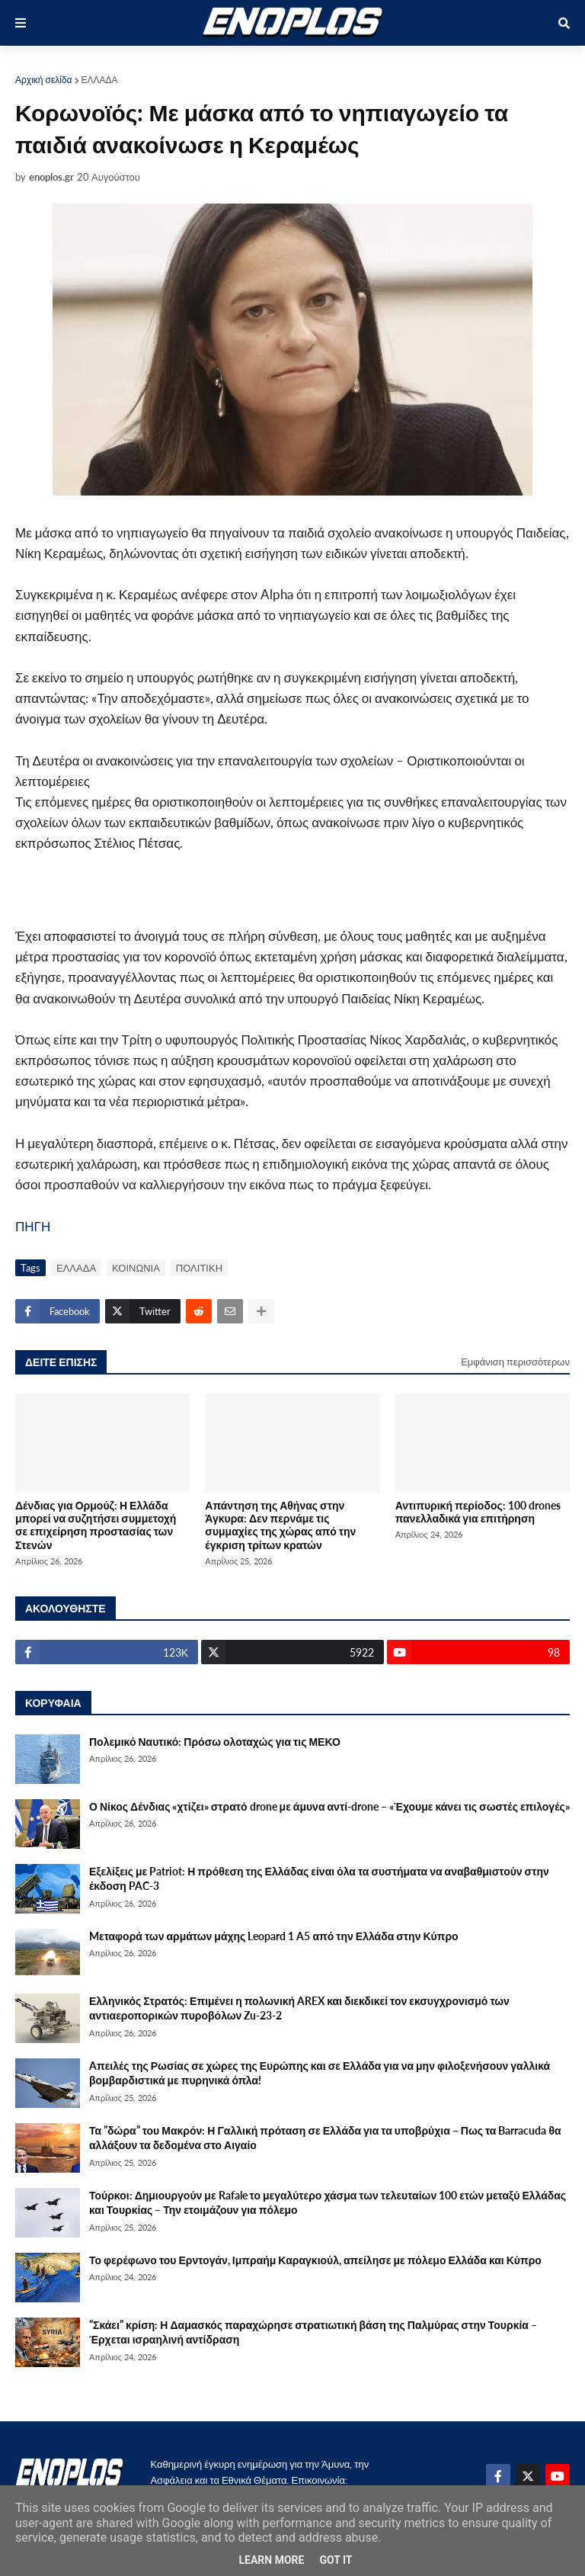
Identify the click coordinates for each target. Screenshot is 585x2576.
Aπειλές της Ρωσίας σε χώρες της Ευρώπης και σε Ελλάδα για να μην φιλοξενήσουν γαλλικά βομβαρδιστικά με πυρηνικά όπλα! (319, 2073)
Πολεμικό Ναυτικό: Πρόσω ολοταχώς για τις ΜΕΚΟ (214, 1741)
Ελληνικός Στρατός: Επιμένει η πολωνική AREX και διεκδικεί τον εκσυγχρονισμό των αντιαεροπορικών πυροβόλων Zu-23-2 (299, 2008)
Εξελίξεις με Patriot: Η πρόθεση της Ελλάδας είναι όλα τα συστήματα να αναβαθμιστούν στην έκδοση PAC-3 (319, 1879)
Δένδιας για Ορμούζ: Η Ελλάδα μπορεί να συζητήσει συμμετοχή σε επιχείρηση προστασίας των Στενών (95, 1525)
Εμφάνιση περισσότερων (515, 1361)
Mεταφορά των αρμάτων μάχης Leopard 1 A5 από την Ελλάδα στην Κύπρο (274, 1936)
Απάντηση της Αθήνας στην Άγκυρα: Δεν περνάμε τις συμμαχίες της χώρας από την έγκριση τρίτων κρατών (280, 1525)
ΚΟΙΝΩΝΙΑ (136, 1268)
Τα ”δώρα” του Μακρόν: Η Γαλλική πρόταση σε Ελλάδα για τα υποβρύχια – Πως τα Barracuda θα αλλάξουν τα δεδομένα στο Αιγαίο (325, 2138)
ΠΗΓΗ (32, 1226)
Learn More (271, 2560)
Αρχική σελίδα (43, 79)
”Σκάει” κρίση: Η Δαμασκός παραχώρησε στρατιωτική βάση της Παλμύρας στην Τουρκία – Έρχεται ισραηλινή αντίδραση (313, 2332)
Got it (335, 2560)
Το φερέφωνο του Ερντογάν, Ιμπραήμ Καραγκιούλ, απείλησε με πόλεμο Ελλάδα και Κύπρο (315, 2260)
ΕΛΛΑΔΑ (100, 79)
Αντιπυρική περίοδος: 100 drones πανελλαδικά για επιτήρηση (478, 1512)
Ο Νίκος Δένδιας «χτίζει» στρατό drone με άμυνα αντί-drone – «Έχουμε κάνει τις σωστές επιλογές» (329, 1806)
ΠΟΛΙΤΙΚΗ (199, 1268)
